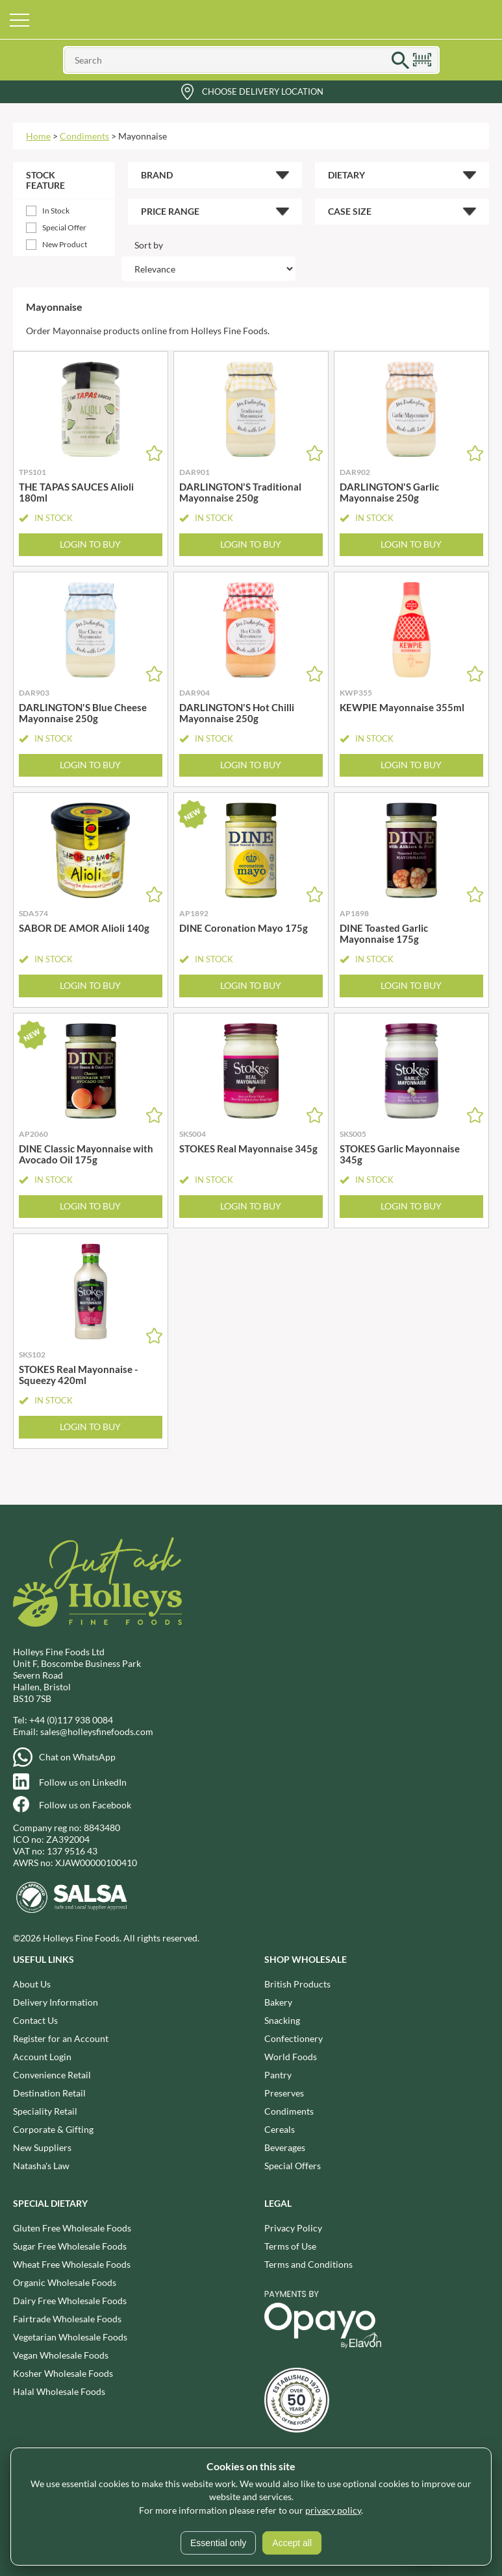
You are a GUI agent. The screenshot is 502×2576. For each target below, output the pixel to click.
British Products (297, 1983)
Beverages (284, 2147)
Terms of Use (290, 2246)
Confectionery (293, 2038)
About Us (32, 1983)
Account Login (42, 2056)
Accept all (292, 2543)
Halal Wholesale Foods (59, 2391)
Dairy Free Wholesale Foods (70, 2300)
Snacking (282, 2020)
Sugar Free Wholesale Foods (70, 2246)
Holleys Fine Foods (251, 19)
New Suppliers (42, 2147)
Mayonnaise (142, 135)
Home (38, 135)
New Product (64, 244)
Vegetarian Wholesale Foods (70, 2336)
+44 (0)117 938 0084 (71, 1719)
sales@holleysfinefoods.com (96, 1731)
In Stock (55, 210)
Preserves (284, 2092)
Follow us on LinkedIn (83, 1782)
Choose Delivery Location (262, 91)
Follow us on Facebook (85, 1804)
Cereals (279, 2129)
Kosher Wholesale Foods (63, 2373)
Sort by (148, 244)
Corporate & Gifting (53, 2129)
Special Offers (292, 2165)
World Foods (290, 2056)
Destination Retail (49, 2092)
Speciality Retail (45, 2111)
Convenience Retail (52, 2074)
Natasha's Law (41, 2165)
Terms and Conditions (308, 2264)
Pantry (278, 2074)
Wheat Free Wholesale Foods (72, 2264)
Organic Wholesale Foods (64, 2282)
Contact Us (35, 2020)
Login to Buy (90, 544)
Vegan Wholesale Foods (60, 2355)
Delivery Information (55, 2002)
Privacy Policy (293, 2227)
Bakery (278, 2002)
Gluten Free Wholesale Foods (72, 2227)
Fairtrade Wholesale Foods (67, 2318)
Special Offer (64, 227)
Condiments (84, 135)
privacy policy (333, 2510)
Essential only (218, 2543)
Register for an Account (60, 2038)
